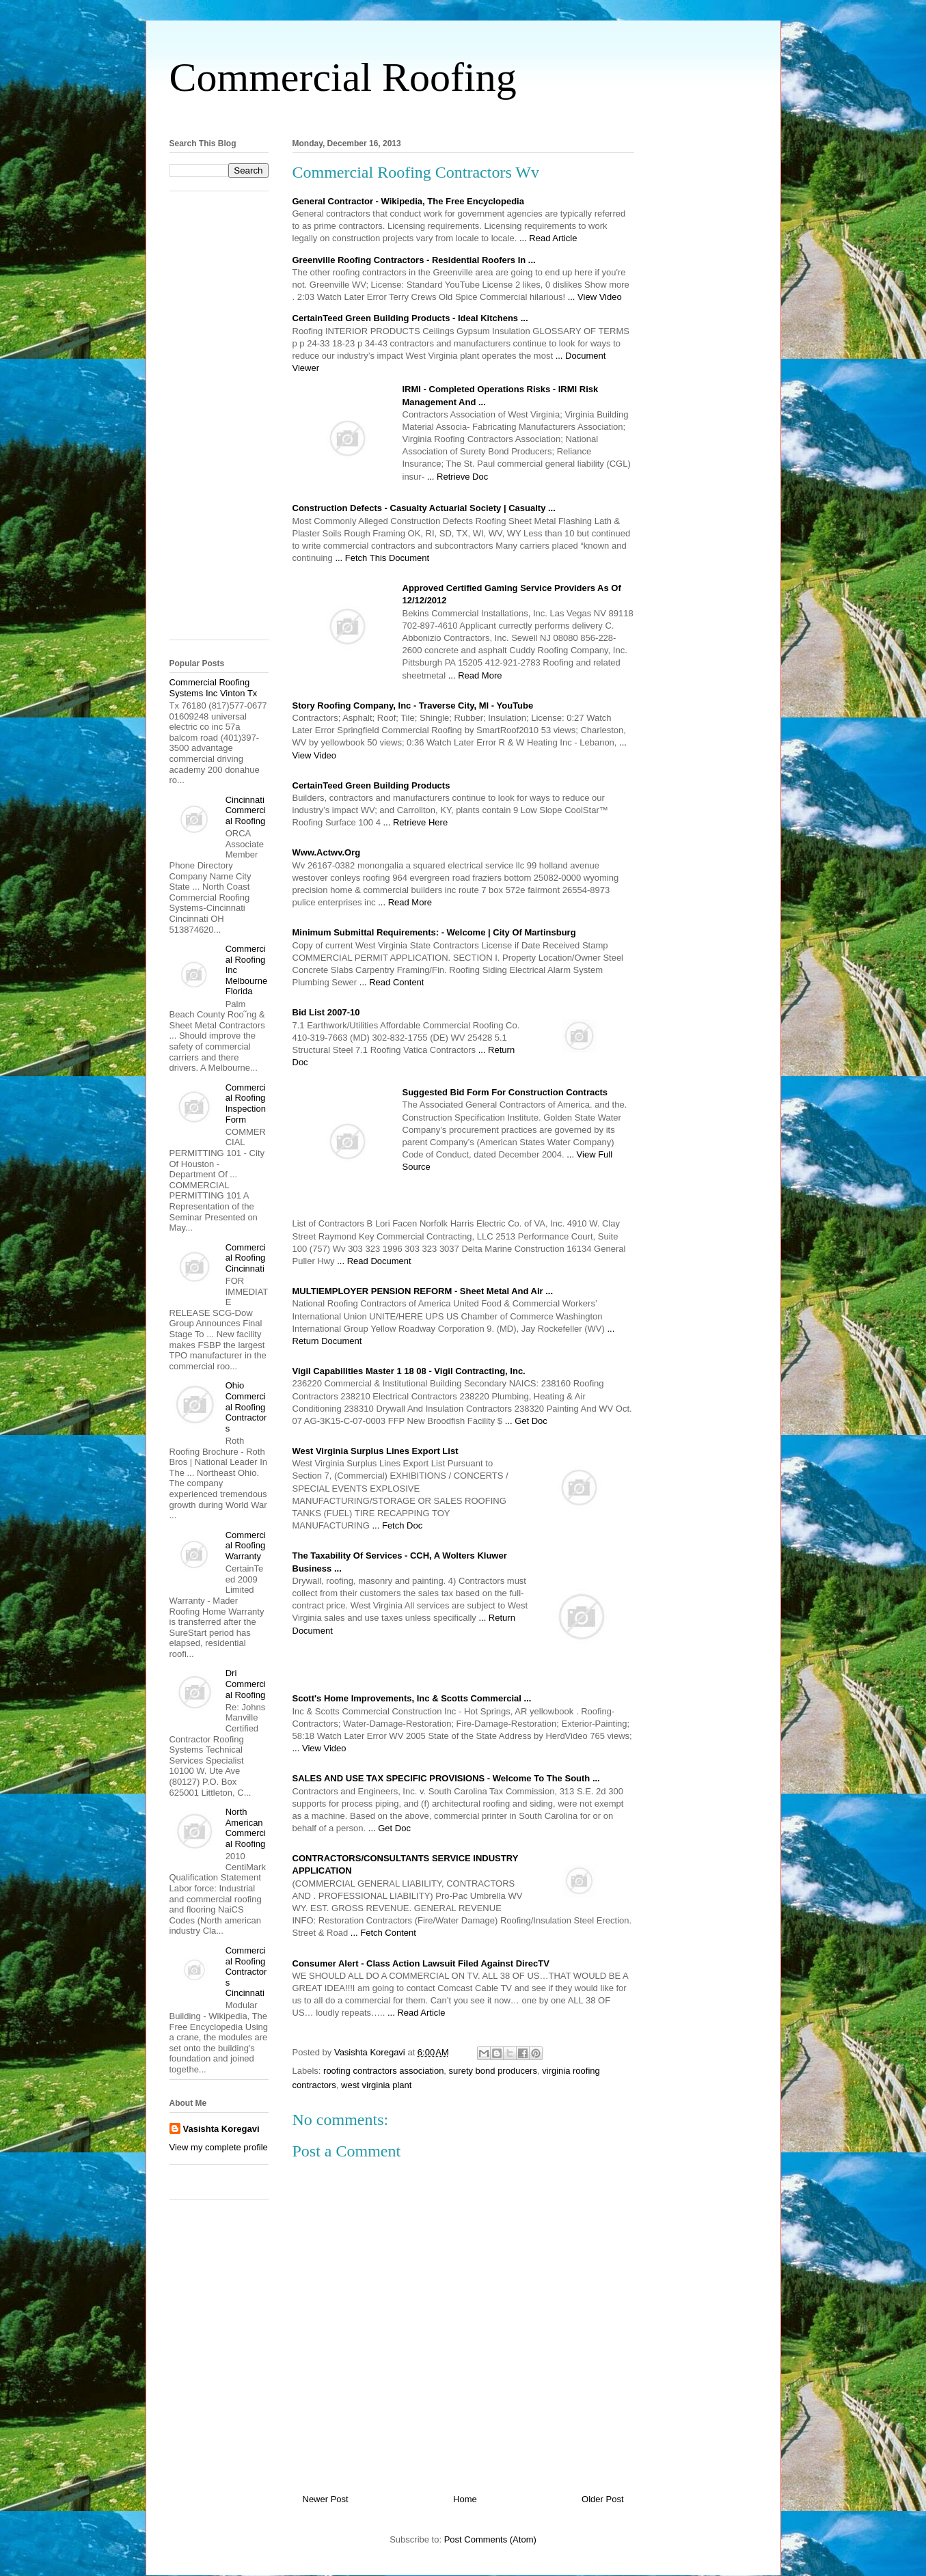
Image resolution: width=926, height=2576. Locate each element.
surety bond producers (493, 2071)
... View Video (595, 297)
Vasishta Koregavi (221, 2129)
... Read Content (391, 982)
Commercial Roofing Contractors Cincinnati (246, 1971)
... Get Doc (526, 1421)
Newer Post (326, 2499)
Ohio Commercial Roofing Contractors (246, 1406)
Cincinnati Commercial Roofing (246, 810)
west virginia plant (376, 2085)
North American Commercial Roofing (246, 1828)
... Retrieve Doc (458, 476)
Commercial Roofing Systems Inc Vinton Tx (213, 687)
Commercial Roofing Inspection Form (246, 1103)
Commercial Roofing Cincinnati (246, 1258)
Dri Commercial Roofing (246, 1683)
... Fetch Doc (397, 1525)
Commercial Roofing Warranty (246, 1545)
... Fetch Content (383, 1933)
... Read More (475, 675)
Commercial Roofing (343, 77)
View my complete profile (218, 2147)
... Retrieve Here (415, 822)
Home (465, 2499)
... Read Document (374, 1261)
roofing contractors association (383, 2071)
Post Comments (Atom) (490, 2539)
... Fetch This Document (382, 558)
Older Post (602, 2499)
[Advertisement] (463, 115)
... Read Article (548, 238)
